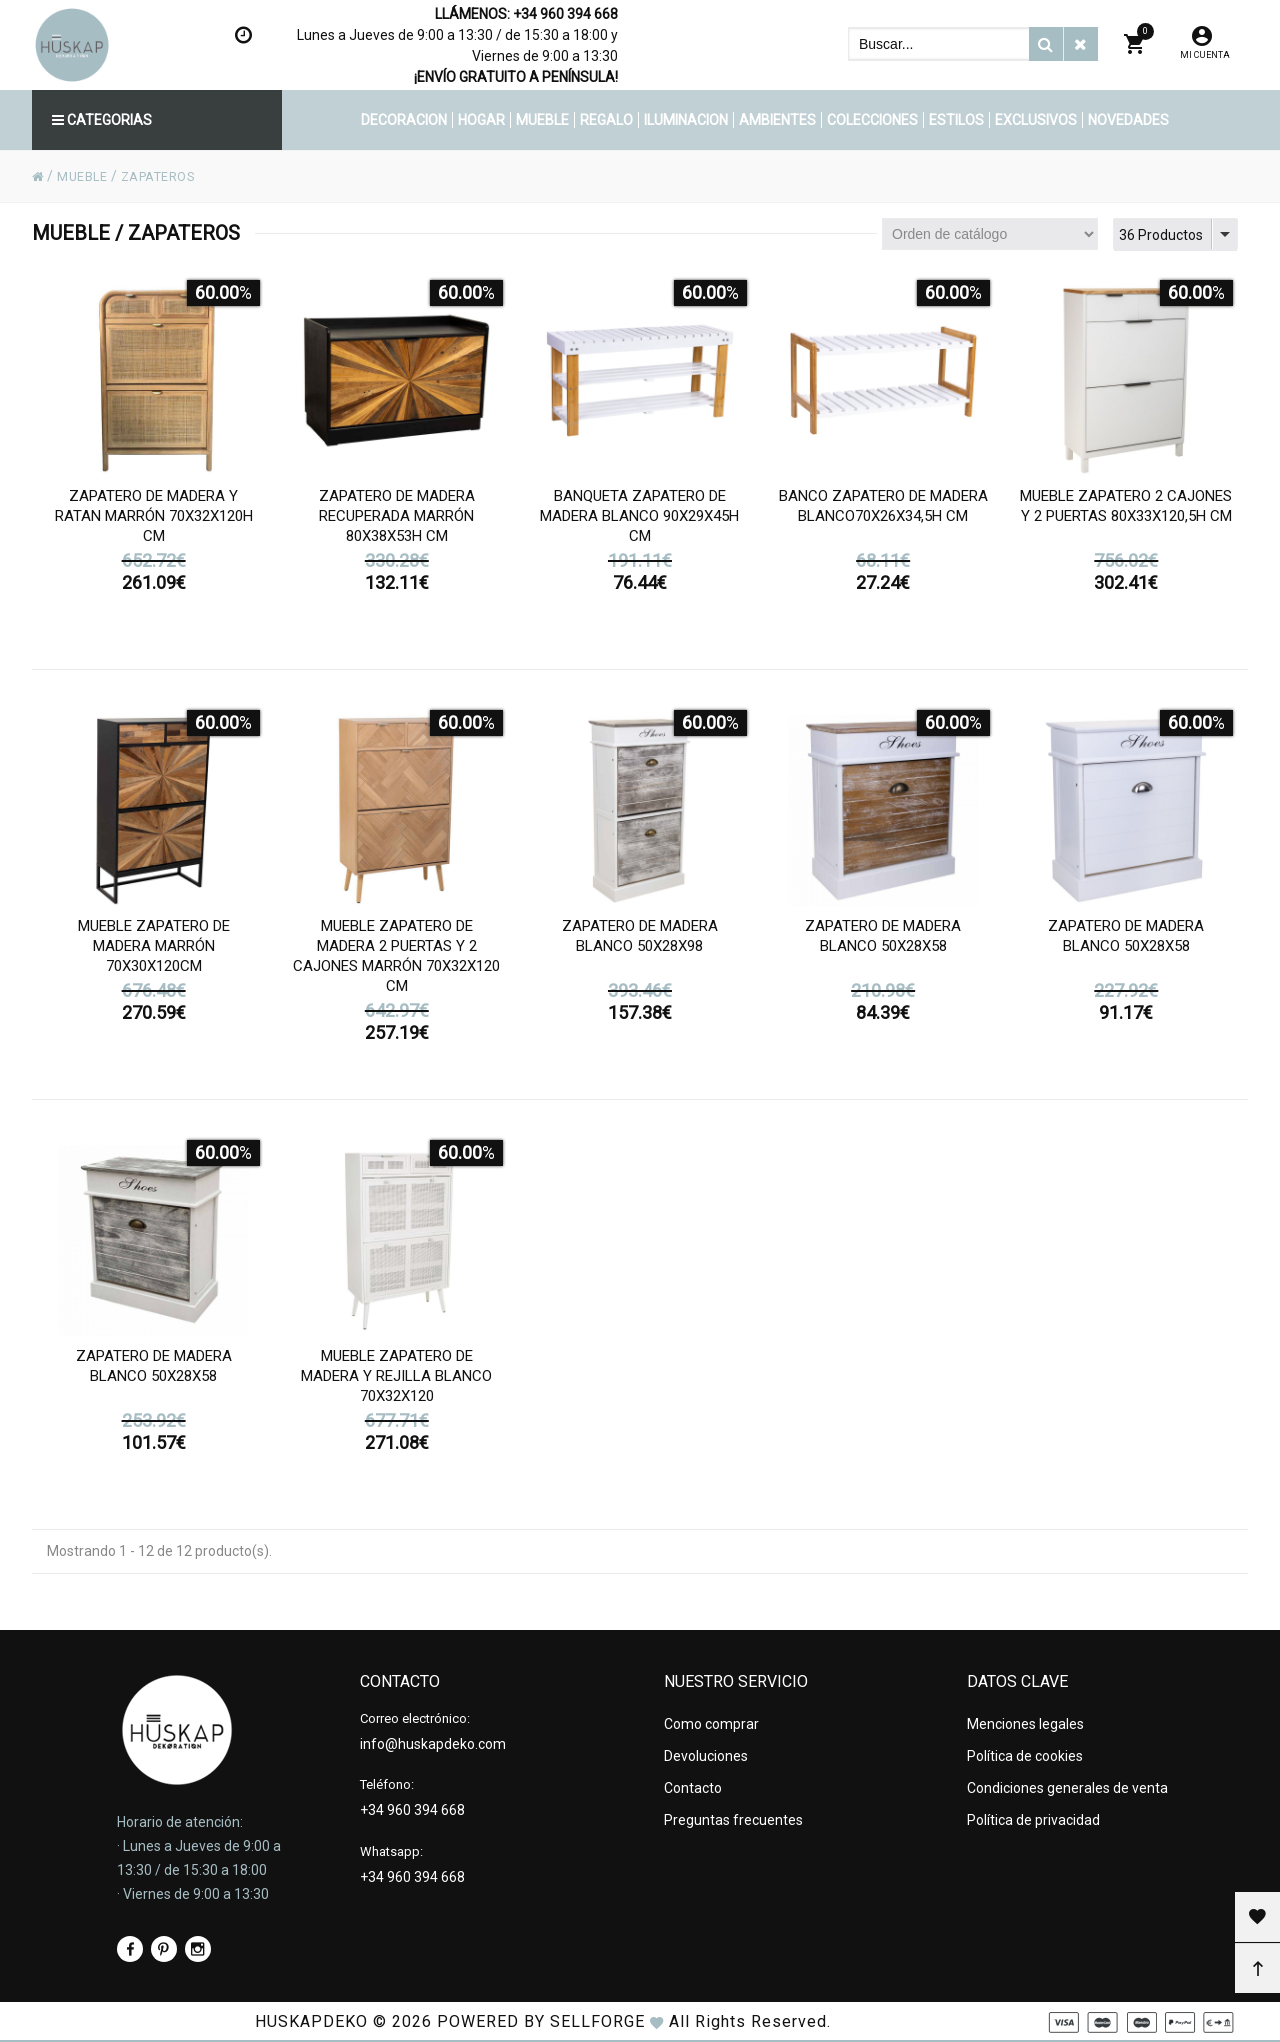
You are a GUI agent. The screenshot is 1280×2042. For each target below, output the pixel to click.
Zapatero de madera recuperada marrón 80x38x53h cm (397, 533)
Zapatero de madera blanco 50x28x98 (640, 953)
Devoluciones (706, 1749)
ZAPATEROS (172, 176)
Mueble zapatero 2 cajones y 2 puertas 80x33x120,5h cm (1126, 523)
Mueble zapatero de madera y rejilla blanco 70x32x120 (396, 1393)
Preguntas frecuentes (733, 1803)
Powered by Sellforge (541, 2021)
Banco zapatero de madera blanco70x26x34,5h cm (883, 523)
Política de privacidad (1033, 1803)
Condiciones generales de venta (1067, 1776)
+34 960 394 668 (565, 14)
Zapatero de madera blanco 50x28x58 (883, 953)
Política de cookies (1025, 1749)
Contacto (693, 1776)
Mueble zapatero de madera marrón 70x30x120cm (154, 963)
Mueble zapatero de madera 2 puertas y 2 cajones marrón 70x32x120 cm (396, 973)
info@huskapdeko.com (433, 1742)
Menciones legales (1025, 1722)
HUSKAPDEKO (311, 2021)
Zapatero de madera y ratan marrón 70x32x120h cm (154, 533)
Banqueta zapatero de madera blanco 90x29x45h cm (639, 533)
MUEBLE (87, 176)
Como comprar (711, 1722)
